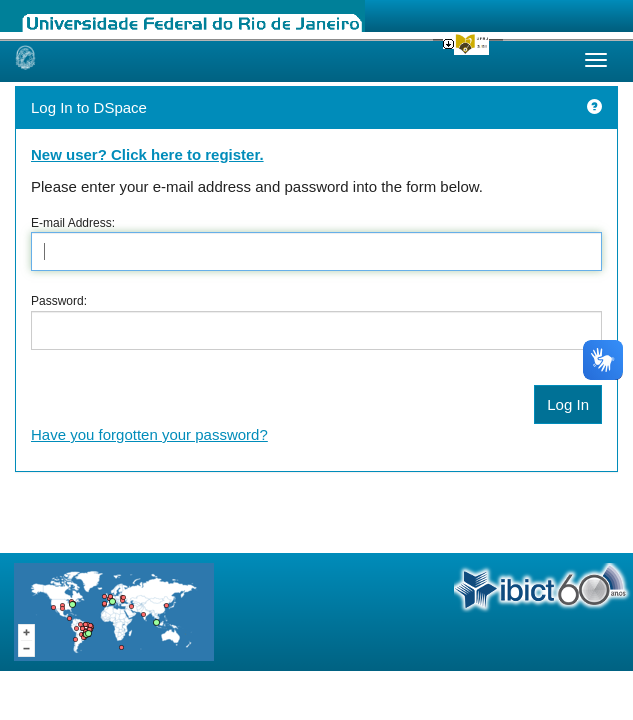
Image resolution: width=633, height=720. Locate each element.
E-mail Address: (73, 223)
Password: (59, 301)
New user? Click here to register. (147, 154)
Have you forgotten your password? (149, 434)
